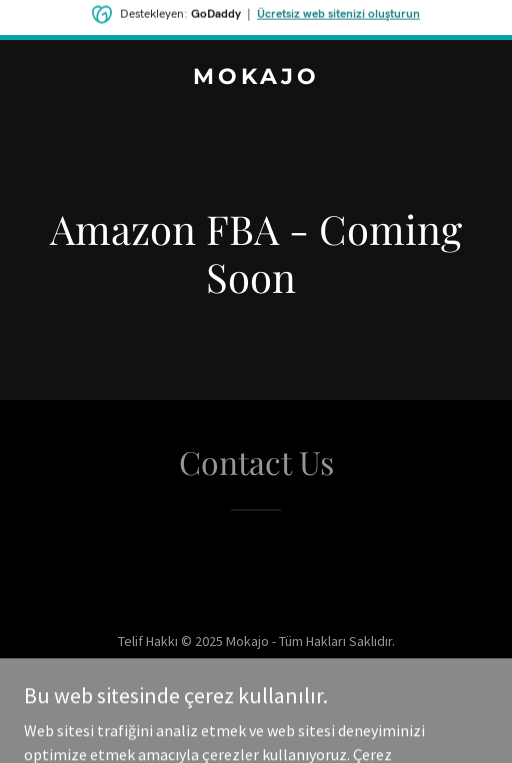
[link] (256, 78)
